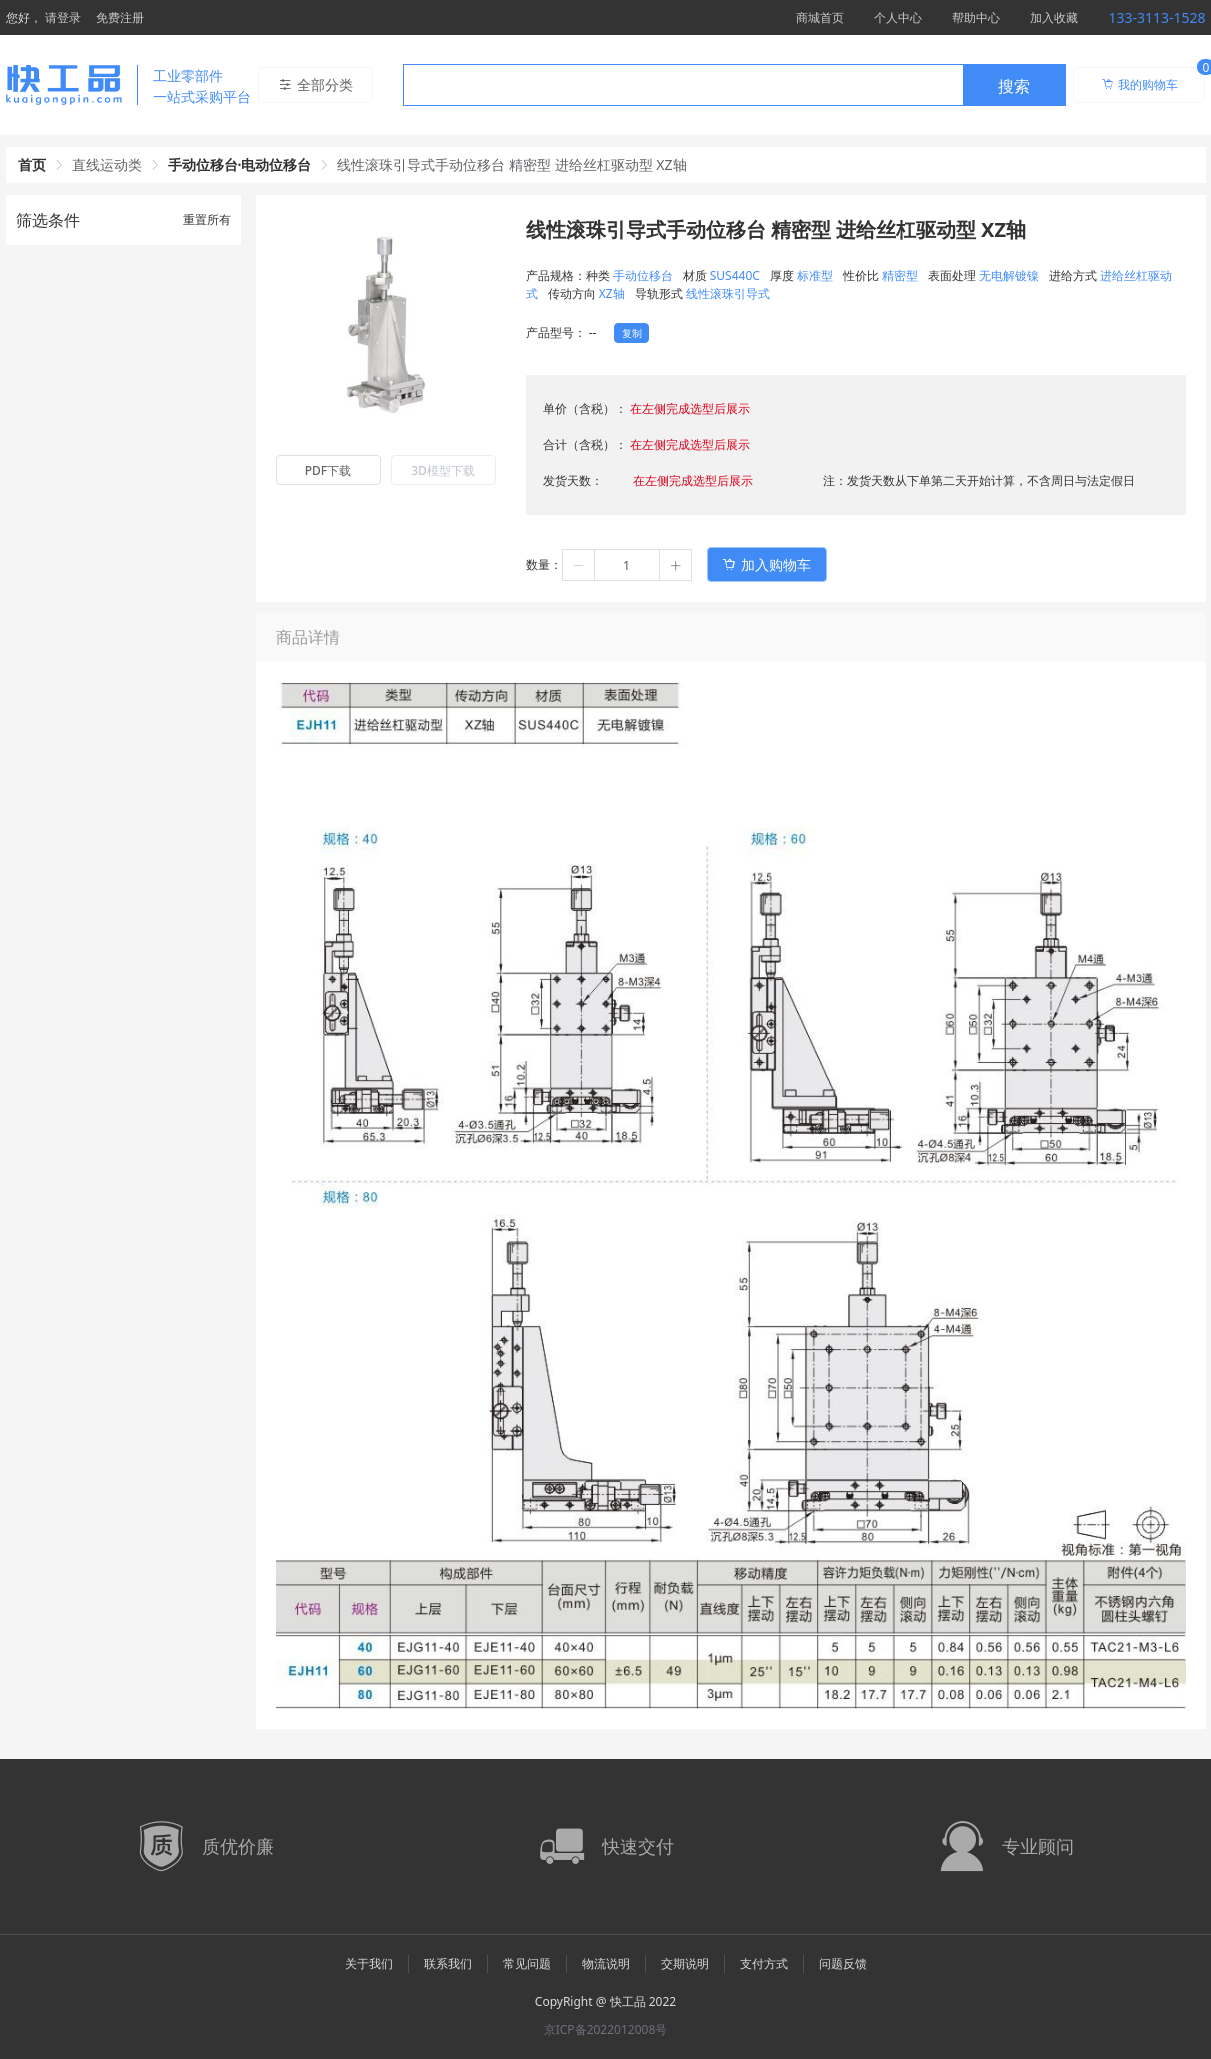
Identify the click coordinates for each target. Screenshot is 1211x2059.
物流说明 (606, 1963)
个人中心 (898, 17)
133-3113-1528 (1156, 17)
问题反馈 (843, 1963)
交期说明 (685, 1963)
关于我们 (369, 1963)
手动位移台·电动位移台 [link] (240, 164)
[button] (579, 565)
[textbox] (683, 86)
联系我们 (448, 1963)
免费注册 (120, 17)
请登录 (63, 17)
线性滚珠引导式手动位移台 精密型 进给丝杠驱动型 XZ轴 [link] (511, 164)
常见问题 (527, 1963)
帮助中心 (976, 17)
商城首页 (820, 17)
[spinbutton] (627, 565)
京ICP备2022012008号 (606, 2029)
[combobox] (734, 85)
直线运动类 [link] (107, 164)
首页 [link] (32, 164)
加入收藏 (1054, 17)
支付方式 (764, 1963)
